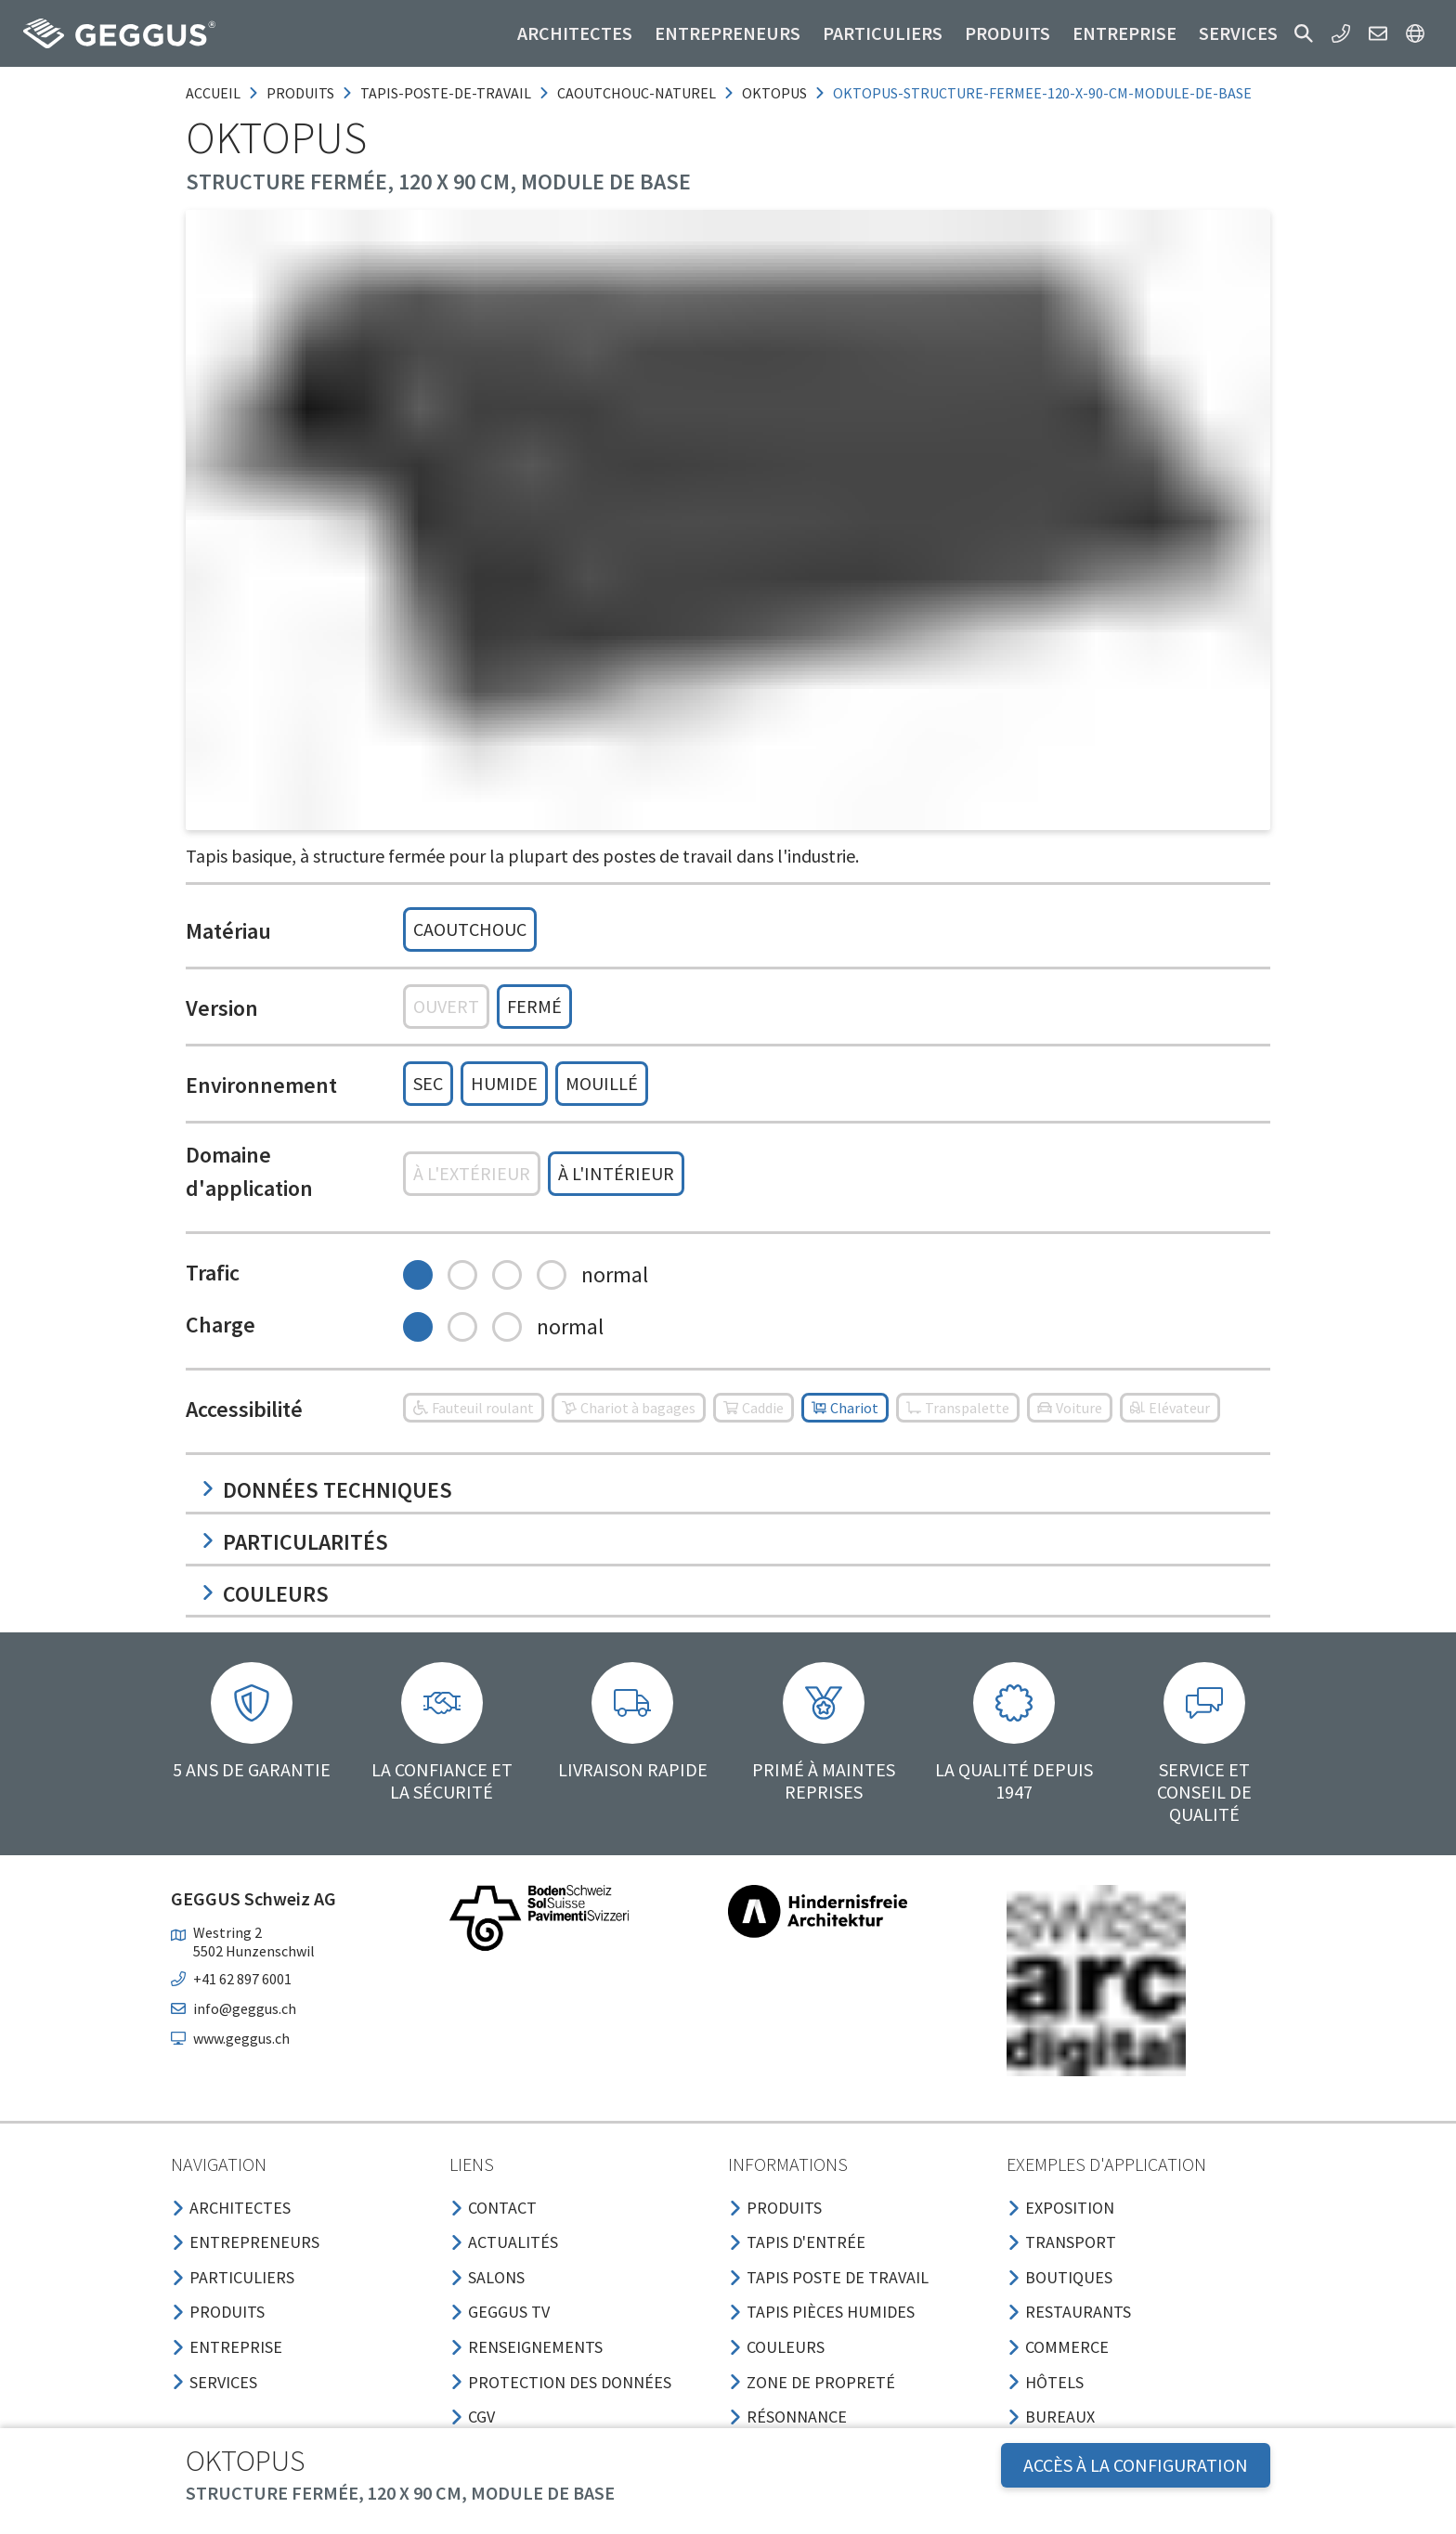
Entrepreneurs (727, 33)
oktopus (774, 93)
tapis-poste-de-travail (445, 93)
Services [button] (1238, 33)
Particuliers (882, 33)
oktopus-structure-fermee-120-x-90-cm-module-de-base (1042, 93)
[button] (1303, 33)
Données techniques (326, 1489)
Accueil (213, 93)
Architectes (574, 33)
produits (300, 93)
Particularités (294, 1541)
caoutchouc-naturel (636, 93)
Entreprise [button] (1124, 33)
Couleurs (265, 1593)
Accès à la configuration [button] (1135, 2464)
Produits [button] (1007, 33)
